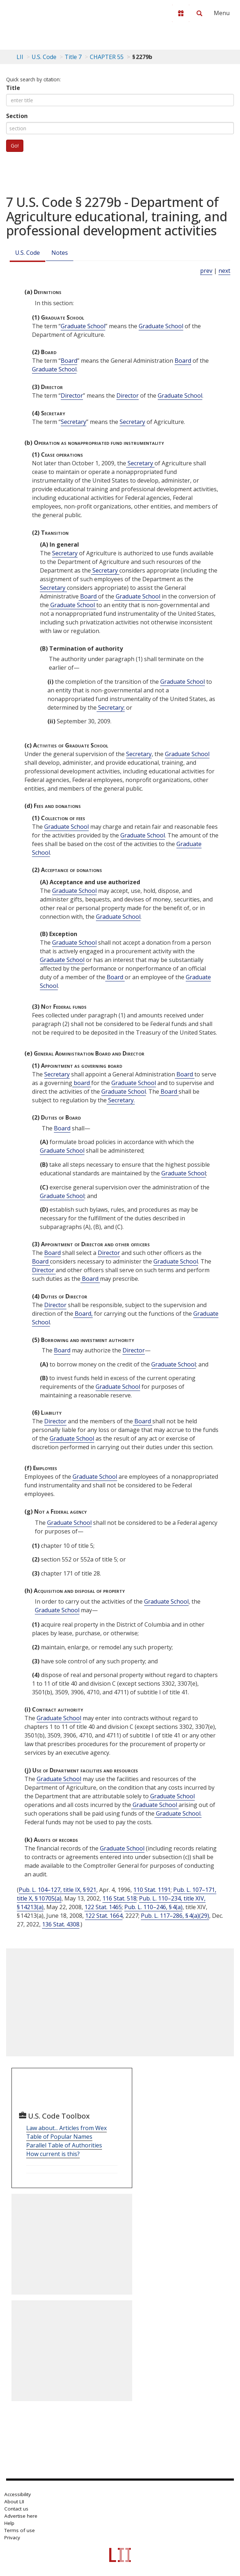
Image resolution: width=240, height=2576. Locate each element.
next (224, 271)
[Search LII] (199, 13)
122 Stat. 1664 (104, 1916)
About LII (14, 2501)
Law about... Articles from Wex (66, 2128)
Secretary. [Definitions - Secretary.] (121, 1100)
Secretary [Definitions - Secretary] (73, 422)
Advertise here (20, 2516)
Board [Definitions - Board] (69, 361)
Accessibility (17, 2494)
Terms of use (19, 2530)
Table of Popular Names (59, 2137)
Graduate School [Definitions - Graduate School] (83, 326)
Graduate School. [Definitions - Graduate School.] (178, 1813)
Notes (59, 253)
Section (17, 116)
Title (13, 88)
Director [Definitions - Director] (72, 395)
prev (206, 271)
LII (20, 57)
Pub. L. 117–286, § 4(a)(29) (175, 1916)
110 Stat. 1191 (152, 1890)
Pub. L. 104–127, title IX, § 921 (57, 1890)
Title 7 (73, 57)
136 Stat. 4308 (60, 1924)
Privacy (12, 2537)
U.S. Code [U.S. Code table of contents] (44, 57)
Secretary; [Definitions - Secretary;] (111, 707)
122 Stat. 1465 (103, 1907)
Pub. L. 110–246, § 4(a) (153, 1907)
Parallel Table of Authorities (64, 2145)
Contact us (16, 2508)
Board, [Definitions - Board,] (83, 1314)
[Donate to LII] (180, 13)
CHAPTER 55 (107, 57)
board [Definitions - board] (81, 1083)
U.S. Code (27, 253)
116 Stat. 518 (119, 1898)
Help (9, 2523)
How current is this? (53, 2154)
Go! (15, 145)
